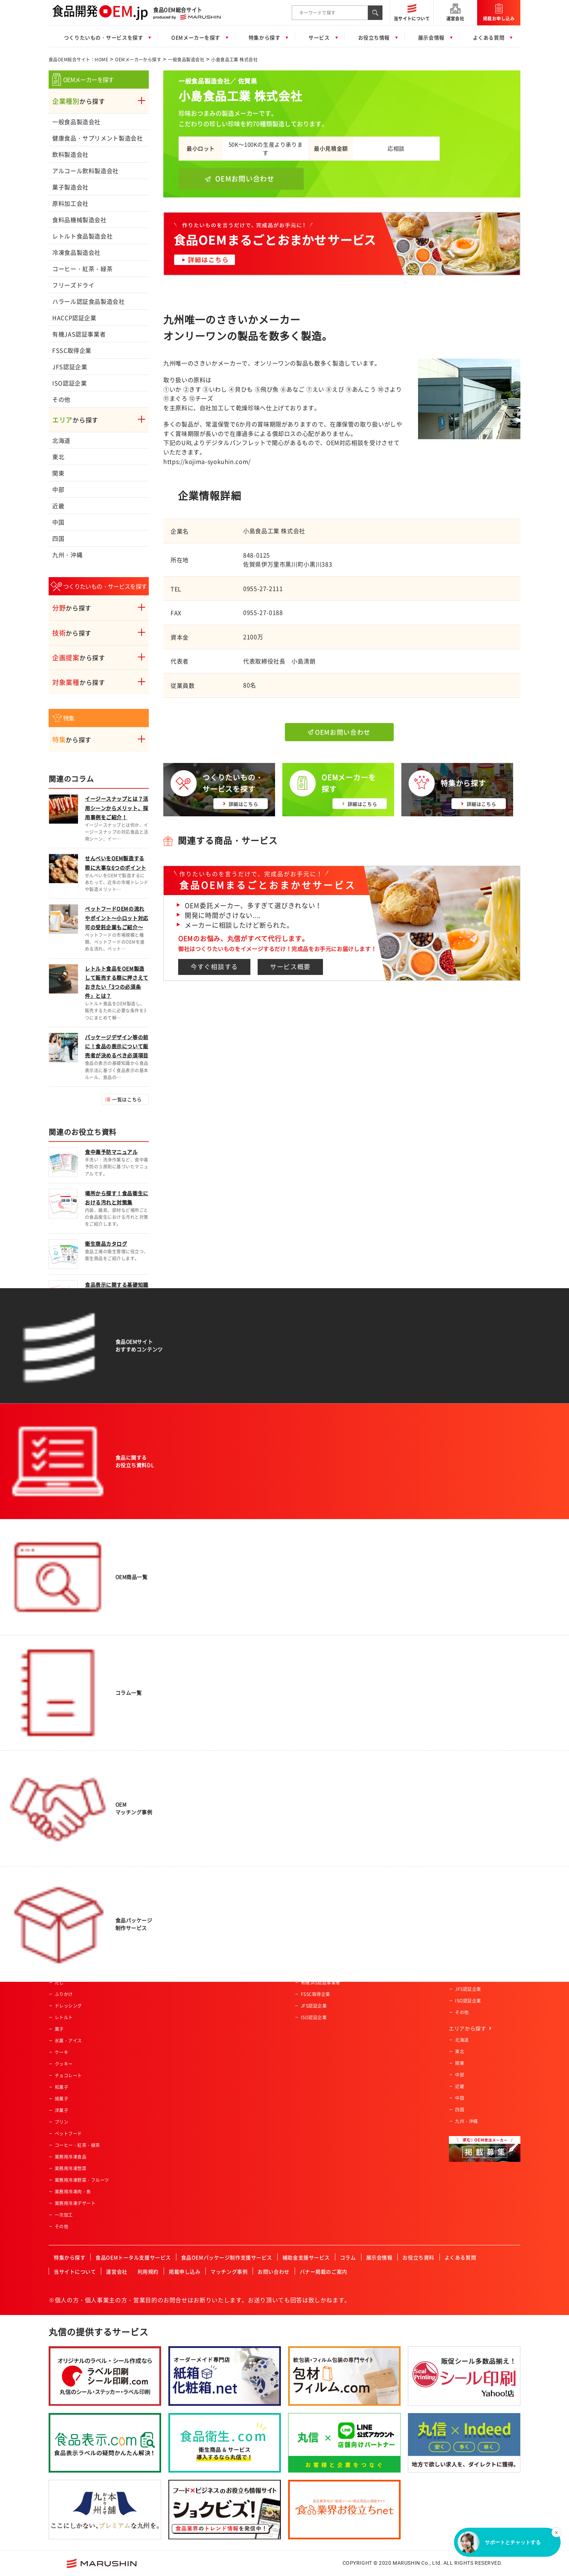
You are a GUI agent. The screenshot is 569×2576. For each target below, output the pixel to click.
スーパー (310, 1808)
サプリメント (68, 1924)
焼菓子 (61, 2098)
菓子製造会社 (70, 187)
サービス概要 (290, 966)
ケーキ (61, 2052)
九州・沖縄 (67, 554)
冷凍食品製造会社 (76, 252)
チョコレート (68, 2075)
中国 (58, 522)
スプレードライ (164, 1866)
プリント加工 (162, 1936)
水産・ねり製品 (70, 1878)
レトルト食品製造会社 (82, 236)
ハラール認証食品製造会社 (88, 301)
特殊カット (160, 1843)
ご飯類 (61, 1843)
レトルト (64, 2017)
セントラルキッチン (321, 1913)
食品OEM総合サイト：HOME (78, 59)
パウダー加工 (162, 1901)
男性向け (229, 1831)
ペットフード (68, 2133)
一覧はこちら (127, 1099)
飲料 (59, 1820)
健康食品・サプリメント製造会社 (97, 138)
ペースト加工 (162, 1913)
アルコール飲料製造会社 (85, 170)
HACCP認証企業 (74, 317)
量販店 (307, 1820)
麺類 (59, 1855)
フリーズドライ (73, 285)
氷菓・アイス (68, 2040)
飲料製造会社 (70, 154)
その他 (61, 399)
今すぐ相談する (214, 966)
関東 (58, 473)
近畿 (58, 505)
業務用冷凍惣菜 (70, 2168)
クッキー (64, 2064)
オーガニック (233, 1866)
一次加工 (64, 2215)
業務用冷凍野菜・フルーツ (82, 2180)
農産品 (61, 1866)
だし (59, 1982)
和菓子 (61, 2087)
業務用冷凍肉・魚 (73, 2191)
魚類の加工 (160, 1831)
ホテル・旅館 (314, 1843)
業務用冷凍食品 (70, 2157)
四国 (58, 538)
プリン (61, 2122)
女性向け (229, 1843)
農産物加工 (160, 1808)
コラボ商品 (231, 1855)
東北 (58, 456)
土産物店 (310, 1831)
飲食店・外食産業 (319, 1878)
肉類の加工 (160, 1820)
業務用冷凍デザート (75, 2203)
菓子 (59, 2029)
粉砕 (153, 1878)
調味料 (61, 1971)
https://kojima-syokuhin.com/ (207, 461)
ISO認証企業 (69, 383)
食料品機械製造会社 (79, 219)
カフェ (307, 1947)
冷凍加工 (158, 1924)
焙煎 (153, 1889)
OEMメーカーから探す (138, 59)
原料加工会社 (70, 203)
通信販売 (310, 1855)
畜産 (59, 1901)
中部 (58, 489)
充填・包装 (160, 1947)
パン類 (61, 1831)
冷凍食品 (64, 1936)
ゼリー (61, 1947)
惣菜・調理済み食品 (75, 1808)
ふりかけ (64, 1994)
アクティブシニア (238, 1808)
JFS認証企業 (69, 366)
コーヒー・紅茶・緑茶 (82, 268)
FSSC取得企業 (71, 350)
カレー (61, 1959)
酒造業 (307, 1924)
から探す (78, 101)
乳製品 (61, 1913)
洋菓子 (61, 2110)
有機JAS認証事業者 (79, 334)
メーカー (310, 1866)
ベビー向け (231, 1820)
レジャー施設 (314, 1889)
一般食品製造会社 (186, 59)
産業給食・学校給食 (321, 1901)
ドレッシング (68, 2006)
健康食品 (64, 1889)
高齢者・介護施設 (319, 1936)
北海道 (61, 440)
